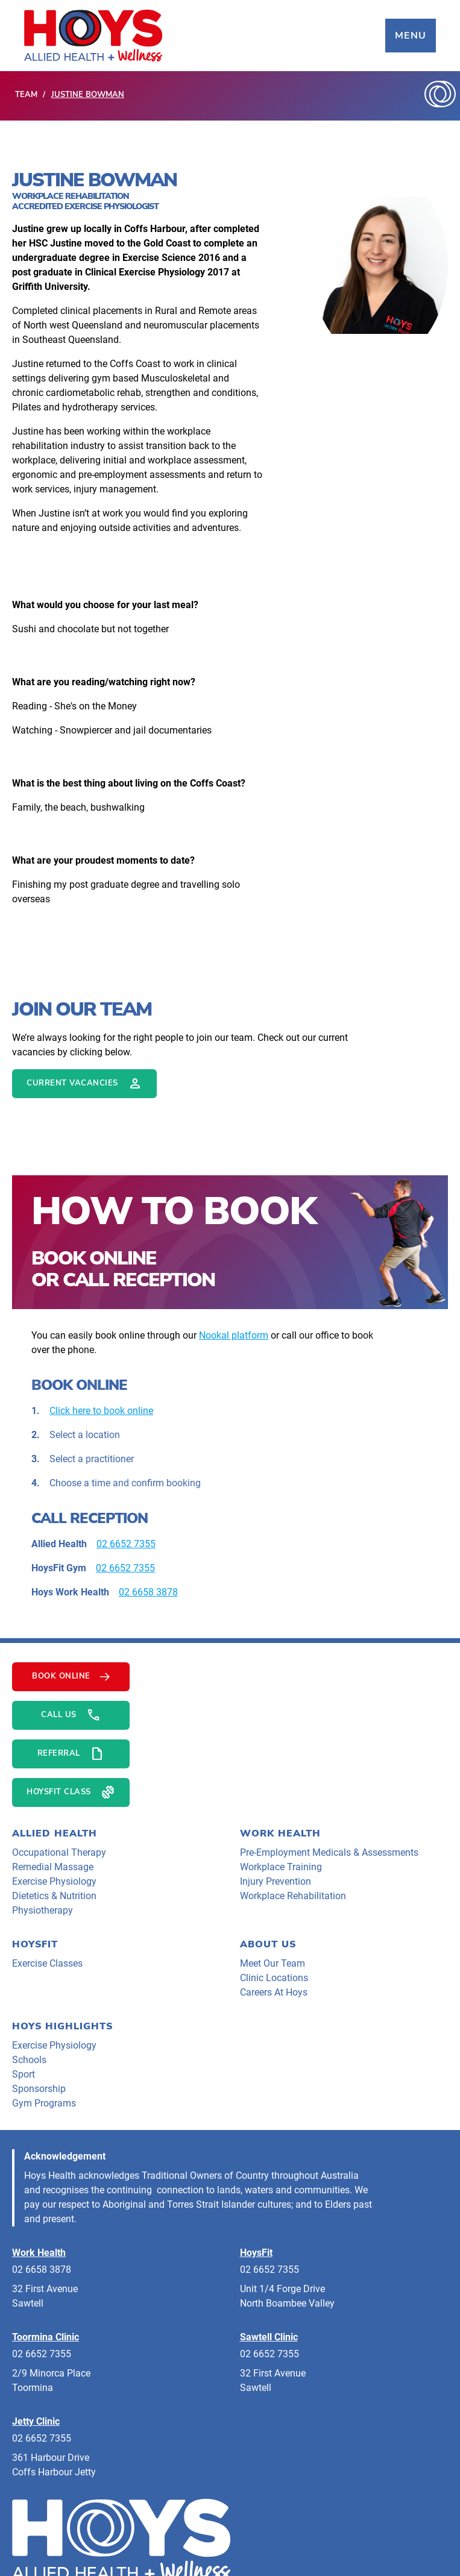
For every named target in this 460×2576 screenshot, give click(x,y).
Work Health (280, 1833)
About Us (268, 1944)
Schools (29, 2060)
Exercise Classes (47, 1963)
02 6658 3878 (148, 1592)
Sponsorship (39, 2088)
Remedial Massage (52, 1867)
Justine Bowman (87, 94)
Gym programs (44, 2103)
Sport (23, 2074)
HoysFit (35, 1944)
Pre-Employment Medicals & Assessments (329, 1852)
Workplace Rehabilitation (293, 1896)
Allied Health (54, 1833)
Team (26, 94)
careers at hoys (273, 1992)
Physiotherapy (42, 1910)
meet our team (272, 1963)
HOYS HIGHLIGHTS (62, 2026)
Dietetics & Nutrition (54, 1896)
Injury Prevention (275, 1881)
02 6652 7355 (126, 1544)
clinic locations (274, 1978)
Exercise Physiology (54, 1881)
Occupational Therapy (59, 1852)
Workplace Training (281, 1867)
